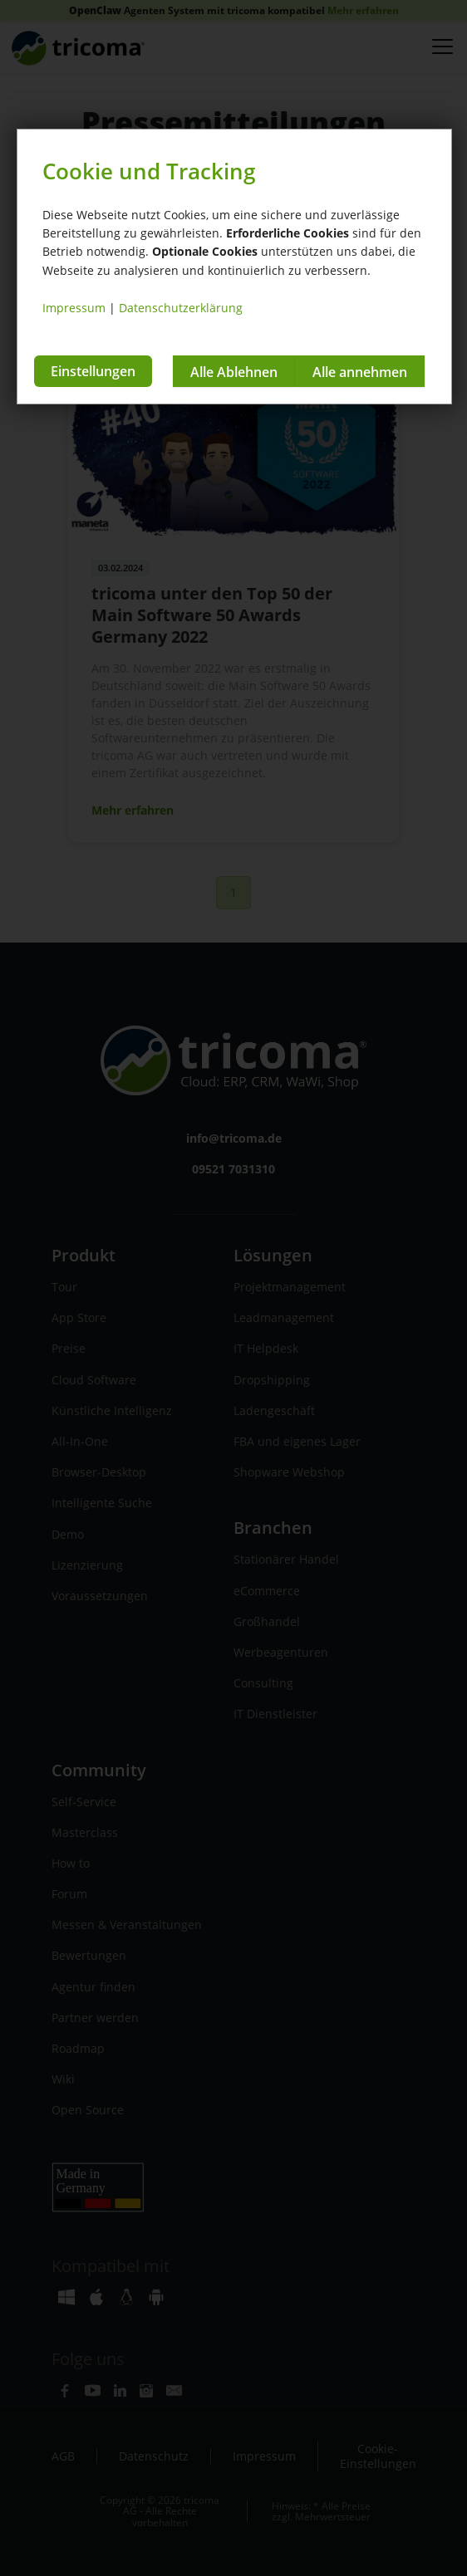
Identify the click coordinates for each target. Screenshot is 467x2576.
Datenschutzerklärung (181, 308)
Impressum (74, 308)
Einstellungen (93, 371)
